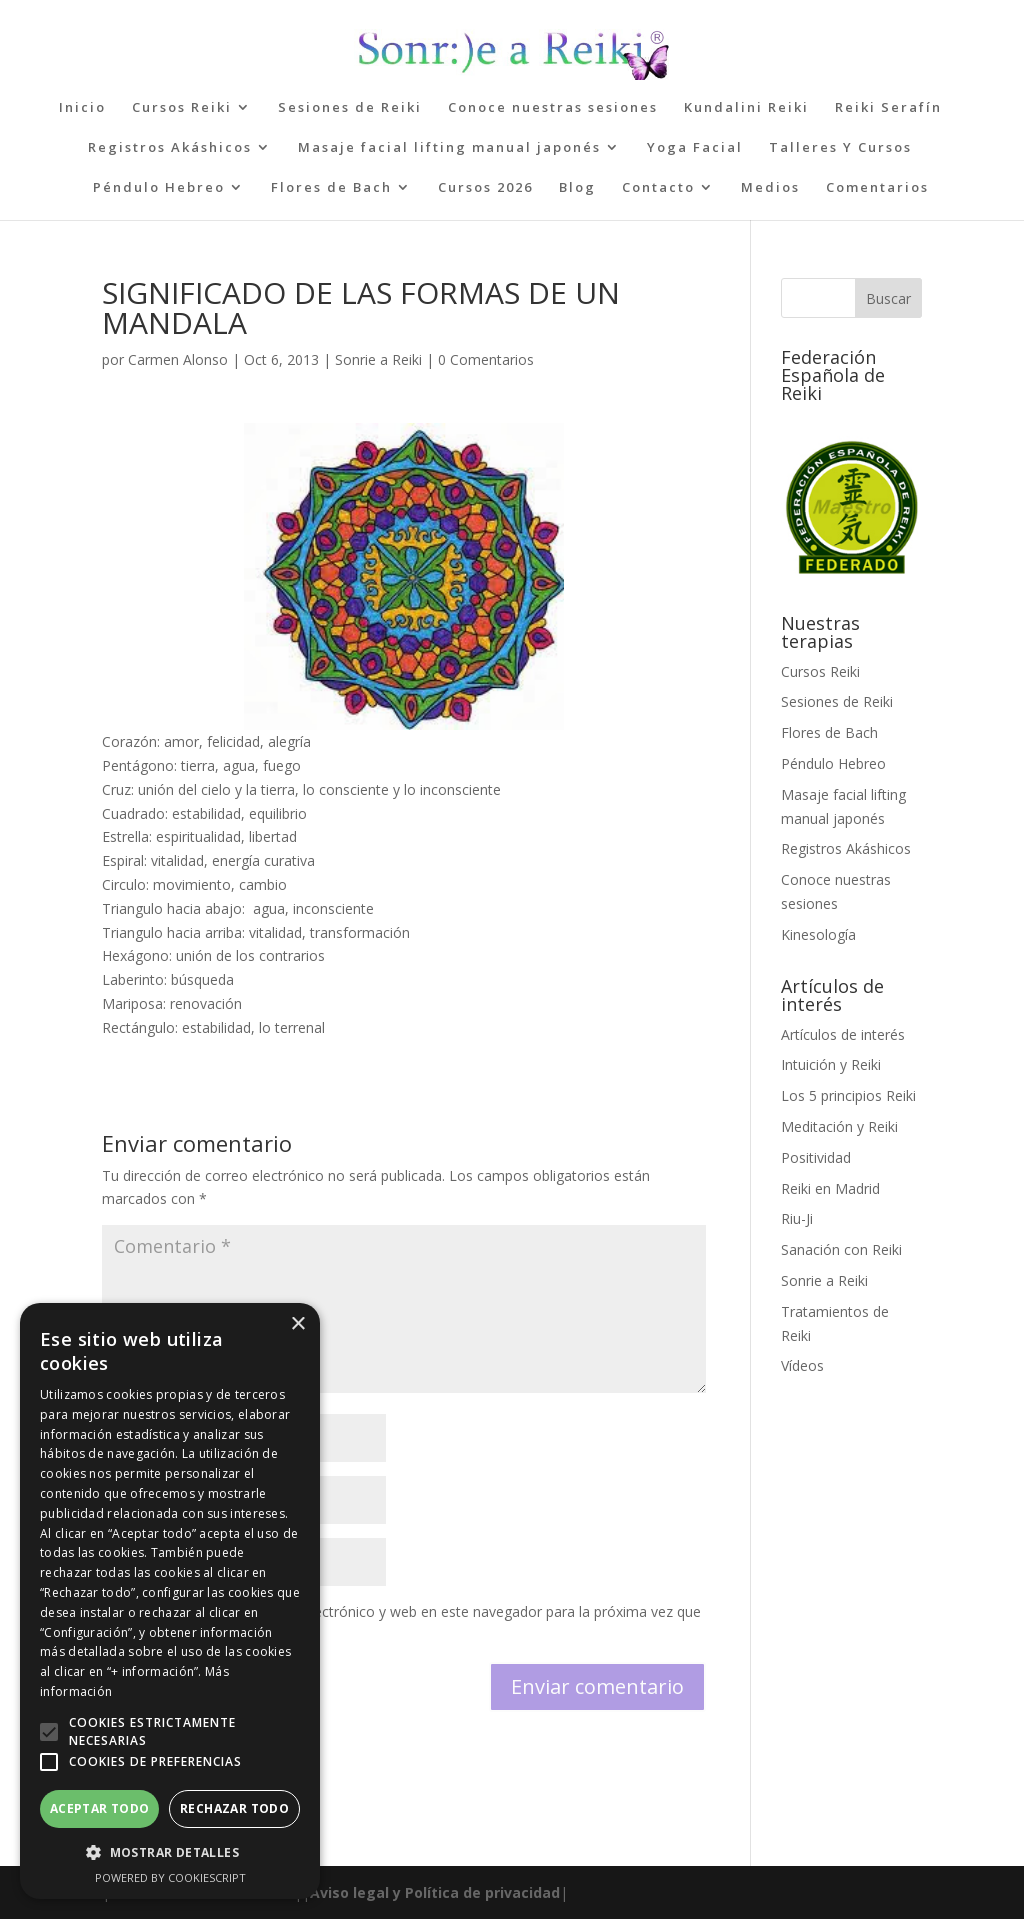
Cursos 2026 (485, 188)
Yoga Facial (695, 148)
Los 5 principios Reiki (848, 1095)
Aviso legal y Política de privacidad (435, 1892)
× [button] (297, 1324)
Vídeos (802, 1365)
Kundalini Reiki (746, 108)
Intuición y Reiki (831, 1064)
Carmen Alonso (178, 359)
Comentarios (877, 188)
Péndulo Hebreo (159, 188)
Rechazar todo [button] (234, 1808)
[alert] (170, 1601)
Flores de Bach (331, 188)
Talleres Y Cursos (840, 148)
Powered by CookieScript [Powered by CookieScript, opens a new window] (170, 1877)
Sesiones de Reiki (350, 108)
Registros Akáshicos (170, 148)
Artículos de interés (843, 1034)
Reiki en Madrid (830, 1188)
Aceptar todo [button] (100, 1808)
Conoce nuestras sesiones (553, 108)
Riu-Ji (797, 1218)
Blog (577, 188)
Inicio (82, 108)
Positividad (816, 1157)
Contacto (658, 188)
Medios (770, 188)
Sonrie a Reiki (378, 359)
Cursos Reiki (182, 108)
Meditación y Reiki (839, 1126)
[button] (49, 1732)
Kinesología (818, 934)
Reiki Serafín (888, 108)
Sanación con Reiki (841, 1249)
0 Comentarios (486, 359)
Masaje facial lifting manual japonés (449, 148)
